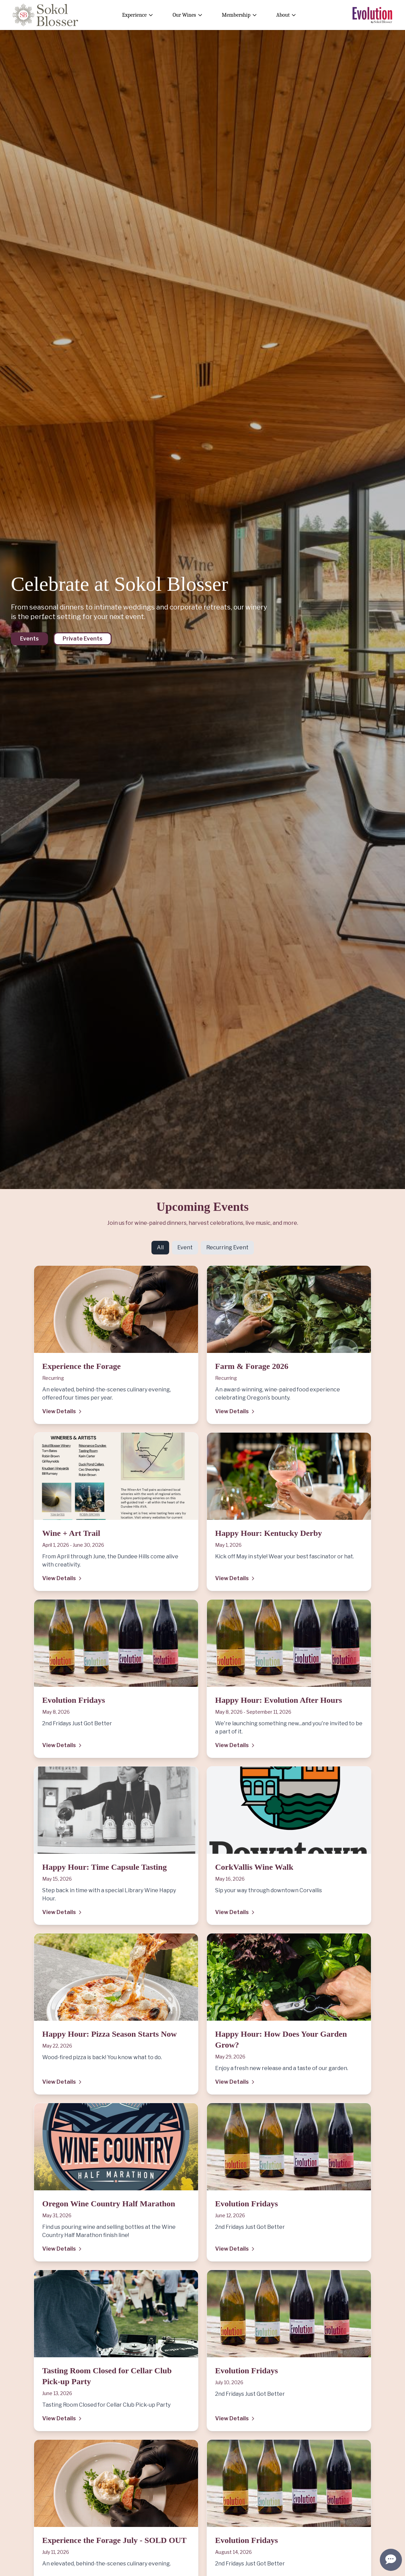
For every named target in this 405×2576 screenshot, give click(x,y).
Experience (137, 15)
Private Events (82, 638)
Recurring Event (227, 1247)
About (286, 15)
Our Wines (188, 15)
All (160, 1247)
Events (29, 638)
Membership (239, 15)
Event (185, 1247)
